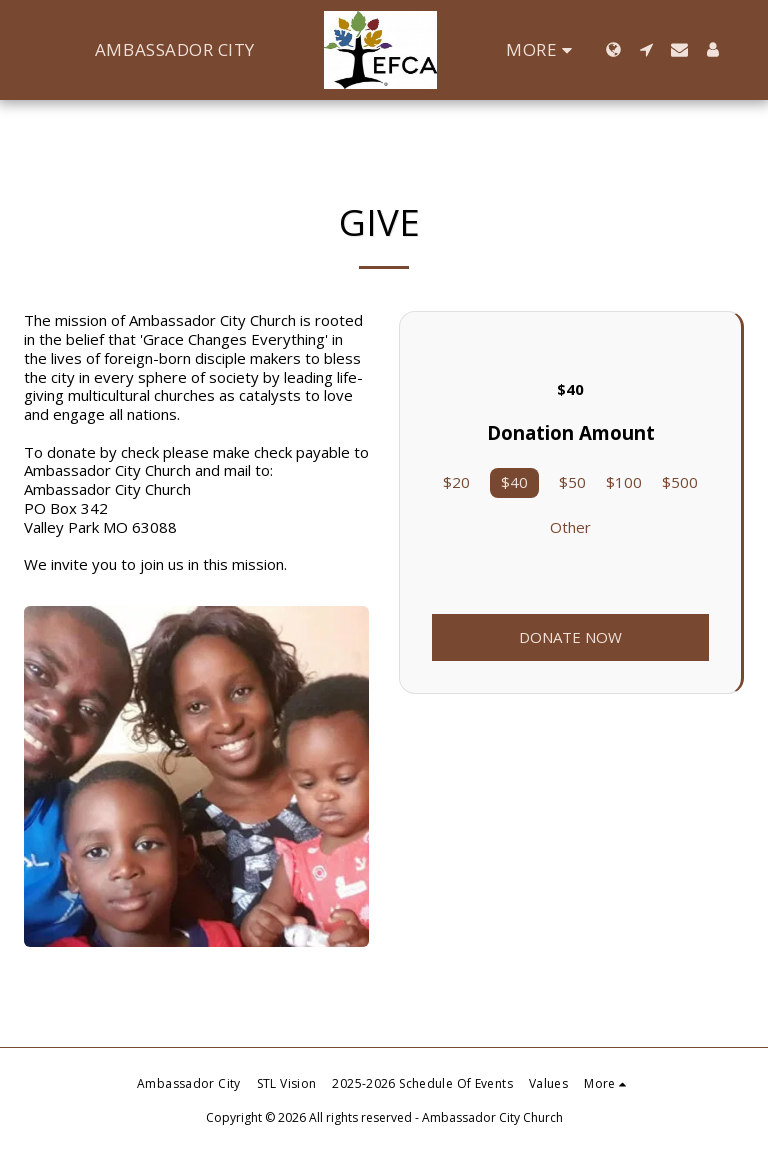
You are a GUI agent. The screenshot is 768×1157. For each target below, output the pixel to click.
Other (570, 527)
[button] (647, 49)
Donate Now (570, 637)
